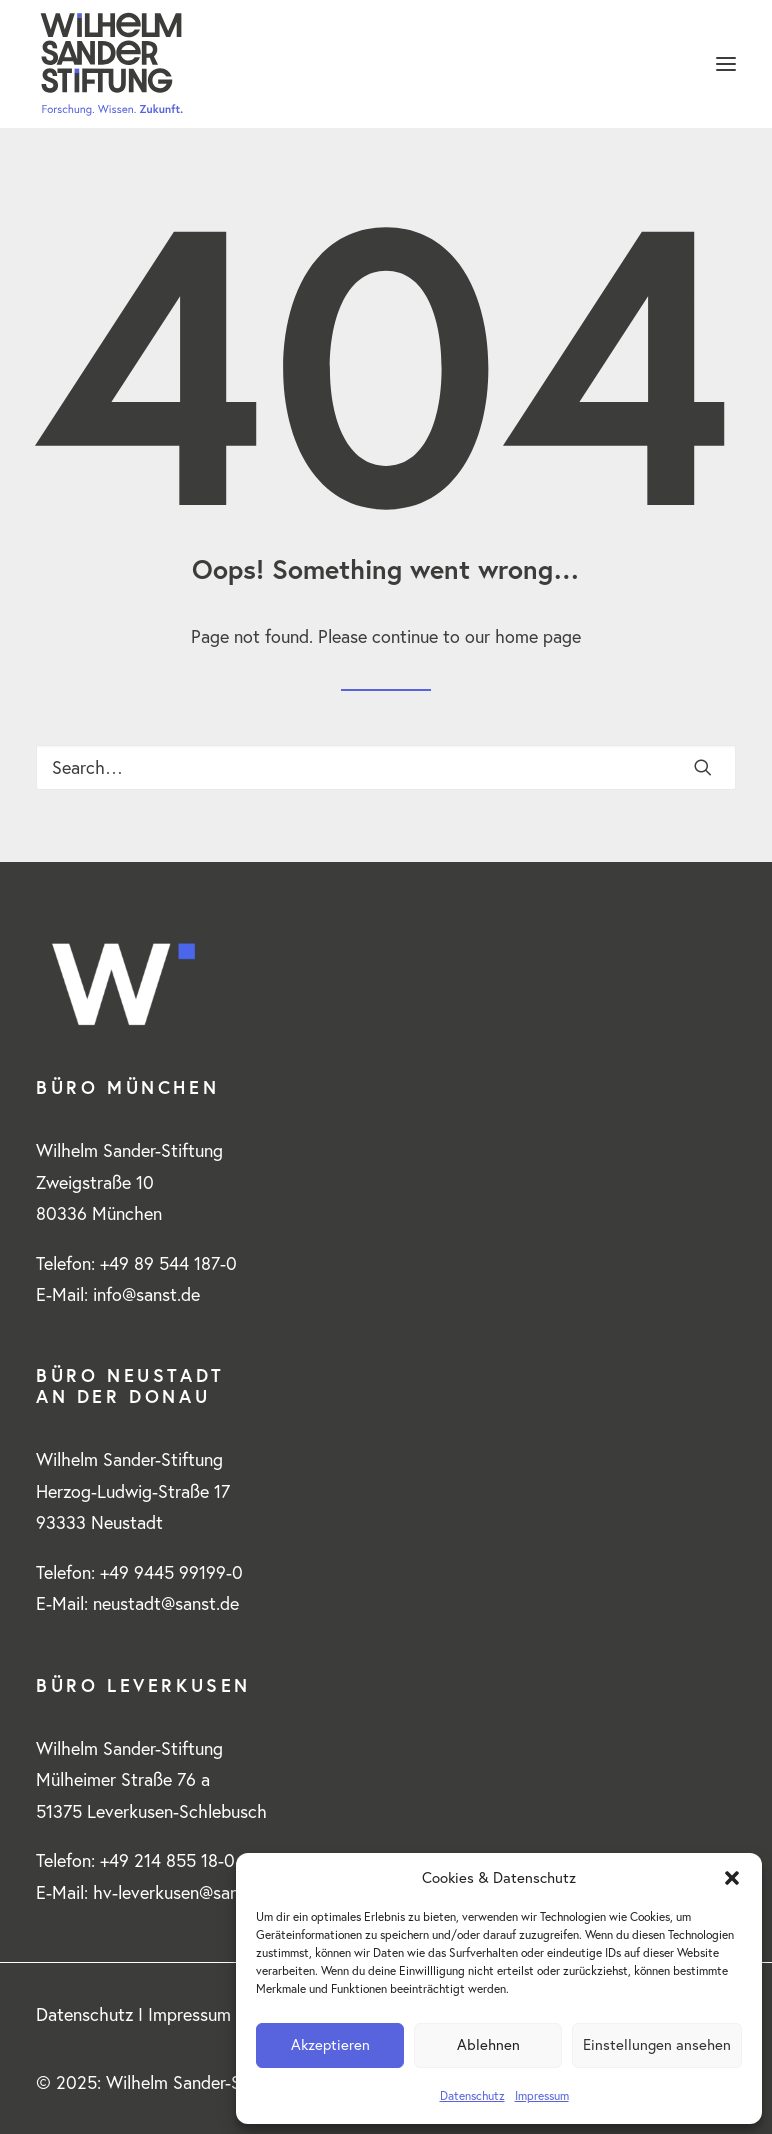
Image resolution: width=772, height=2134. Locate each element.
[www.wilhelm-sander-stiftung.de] (386, 64)
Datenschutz (472, 2095)
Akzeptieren (330, 2044)
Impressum (542, 2095)
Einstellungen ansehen (657, 2044)
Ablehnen (488, 2044)
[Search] (386, 767)
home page (538, 636)
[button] (732, 1878)
